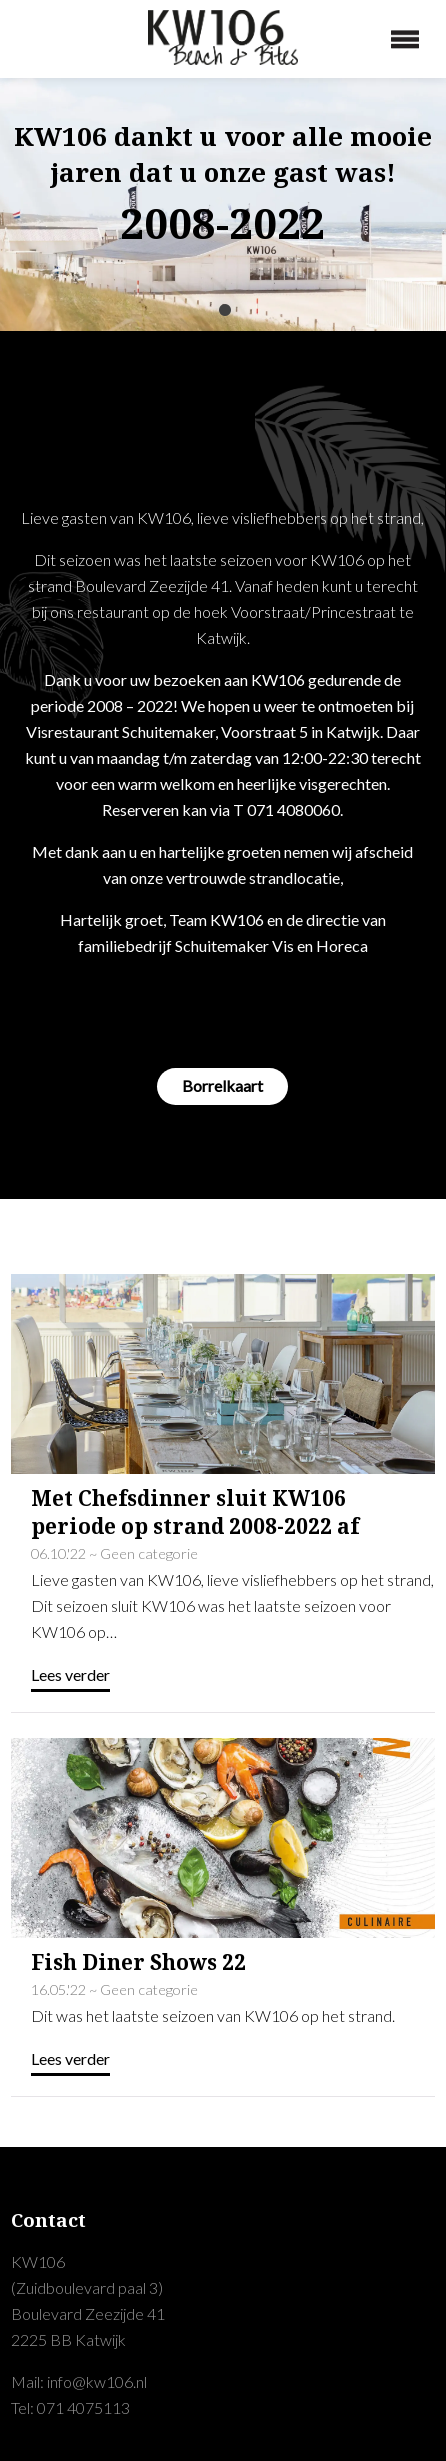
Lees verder (70, 1674)
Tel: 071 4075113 (70, 2407)
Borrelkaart (222, 1085)
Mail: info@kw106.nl (79, 2381)
